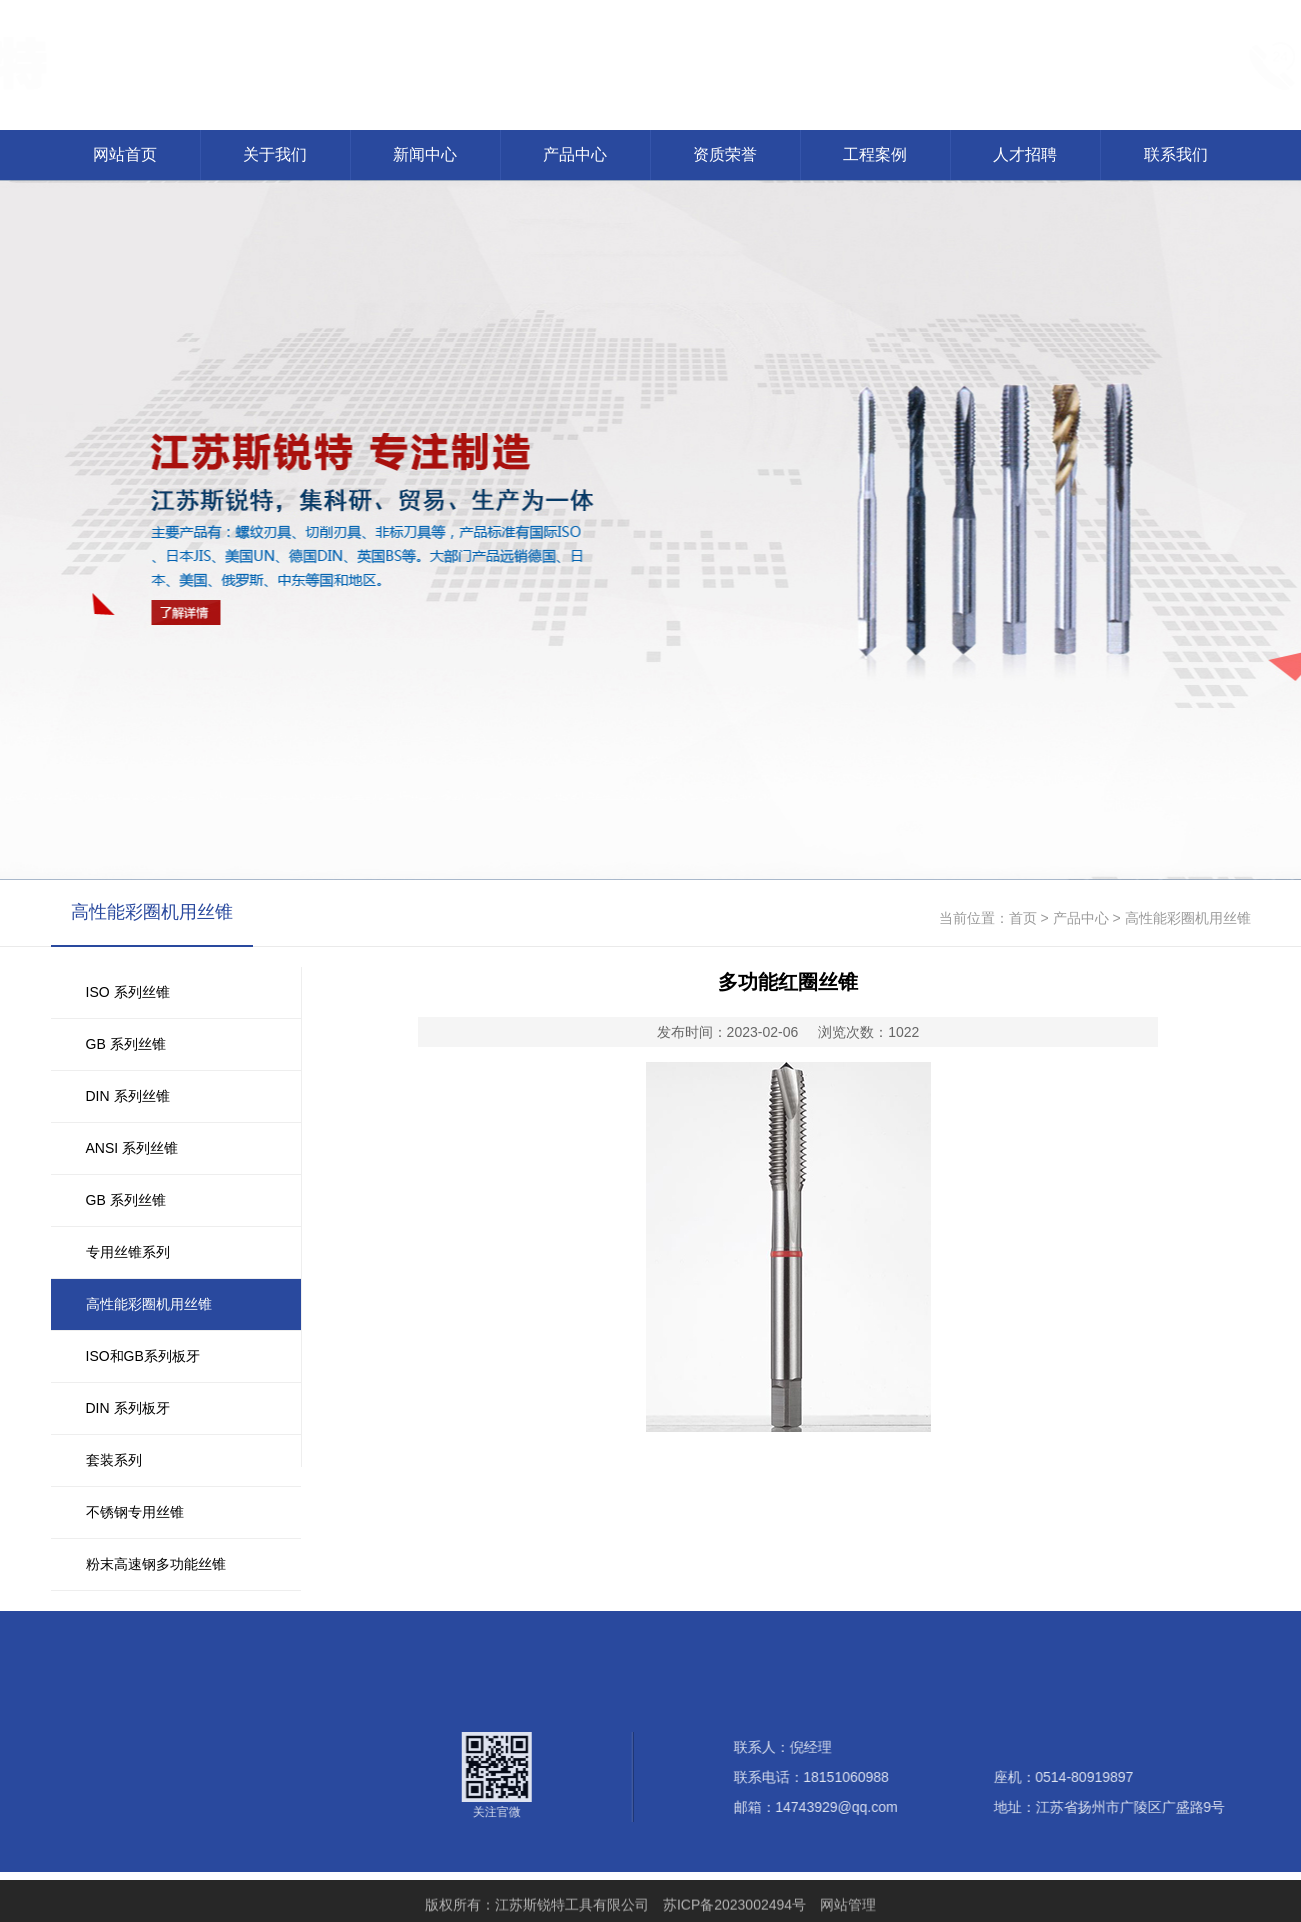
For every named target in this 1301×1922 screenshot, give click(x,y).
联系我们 (1176, 154)
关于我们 (275, 154)
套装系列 (114, 1460)
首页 (1023, 918)
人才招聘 (1025, 154)
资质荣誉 (725, 154)
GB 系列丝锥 (126, 1044)
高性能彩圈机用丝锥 (149, 1304)
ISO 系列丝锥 (128, 992)
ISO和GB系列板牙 (143, 1356)
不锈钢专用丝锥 (135, 1512)
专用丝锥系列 (128, 1252)
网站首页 (125, 154)
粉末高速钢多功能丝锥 (156, 1564)
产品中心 (575, 154)
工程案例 (875, 154)
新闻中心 (425, 154)
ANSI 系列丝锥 (132, 1148)
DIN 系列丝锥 (128, 1096)
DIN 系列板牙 (128, 1408)
